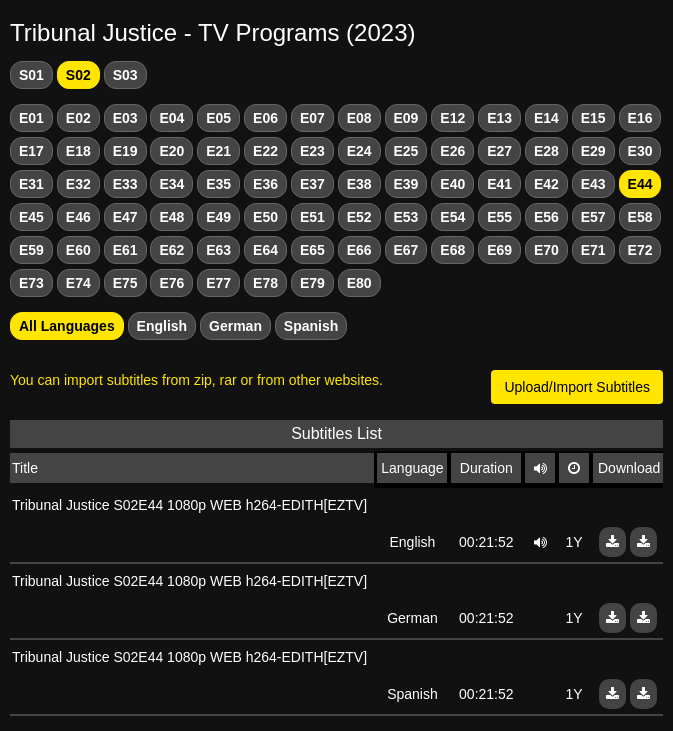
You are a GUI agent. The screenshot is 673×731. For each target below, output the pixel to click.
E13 (499, 118)
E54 (452, 217)
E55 (499, 217)
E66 (359, 250)
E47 (125, 217)
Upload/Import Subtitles (577, 387)
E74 (78, 283)
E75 (125, 283)
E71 (593, 250)
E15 (593, 118)
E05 (218, 118)
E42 (546, 184)
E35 (218, 184)
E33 (125, 184)
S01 (31, 75)
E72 (640, 250)
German (235, 326)
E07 (312, 118)
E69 (499, 250)
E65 (312, 250)
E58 (640, 217)
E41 (499, 184)
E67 (406, 250)
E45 (31, 217)
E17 (31, 151)
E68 (452, 250)
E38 (359, 184)
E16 (640, 118)
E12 (452, 118)
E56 (546, 217)
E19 (125, 151)
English (162, 326)
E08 (359, 118)
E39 (406, 184)
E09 (406, 118)
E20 (171, 151)
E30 (640, 151)
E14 (546, 118)
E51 (312, 217)
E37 (312, 184)
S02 (78, 75)
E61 (125, 250)
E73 (31, 283)
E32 (78, 184)
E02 (78, 118)
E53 (406, 217)
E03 (125, 118)
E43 (593, 184)
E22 (265, 151)
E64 (265, 250)
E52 (359, 217)
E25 (406, 151)
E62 (171, 250)
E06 (265, 118)
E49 (218, 217)
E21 (218, 151)
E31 (31, 184)
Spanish (311, 326)
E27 (499, 151)
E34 (171, 184)
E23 (312, 151)
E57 (593, 217)
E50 (265, 217)
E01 (31, 118)
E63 (218, 250)
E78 (265, 283)
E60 (78, 250)
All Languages (67, 326)
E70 (546, 250)
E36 (265, 184)
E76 (171, 283)
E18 (78, 151)
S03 (125, 75)
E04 (171, 118)
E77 (218, 283)
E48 (171, 217)
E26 (452, 151)
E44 (640, 184)
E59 (31, 250)
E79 (312, 283)
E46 (78, 217)
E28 (546, 151)
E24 (359, 151)
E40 (452, 184)
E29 (593, 151)
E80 (359, 283)
